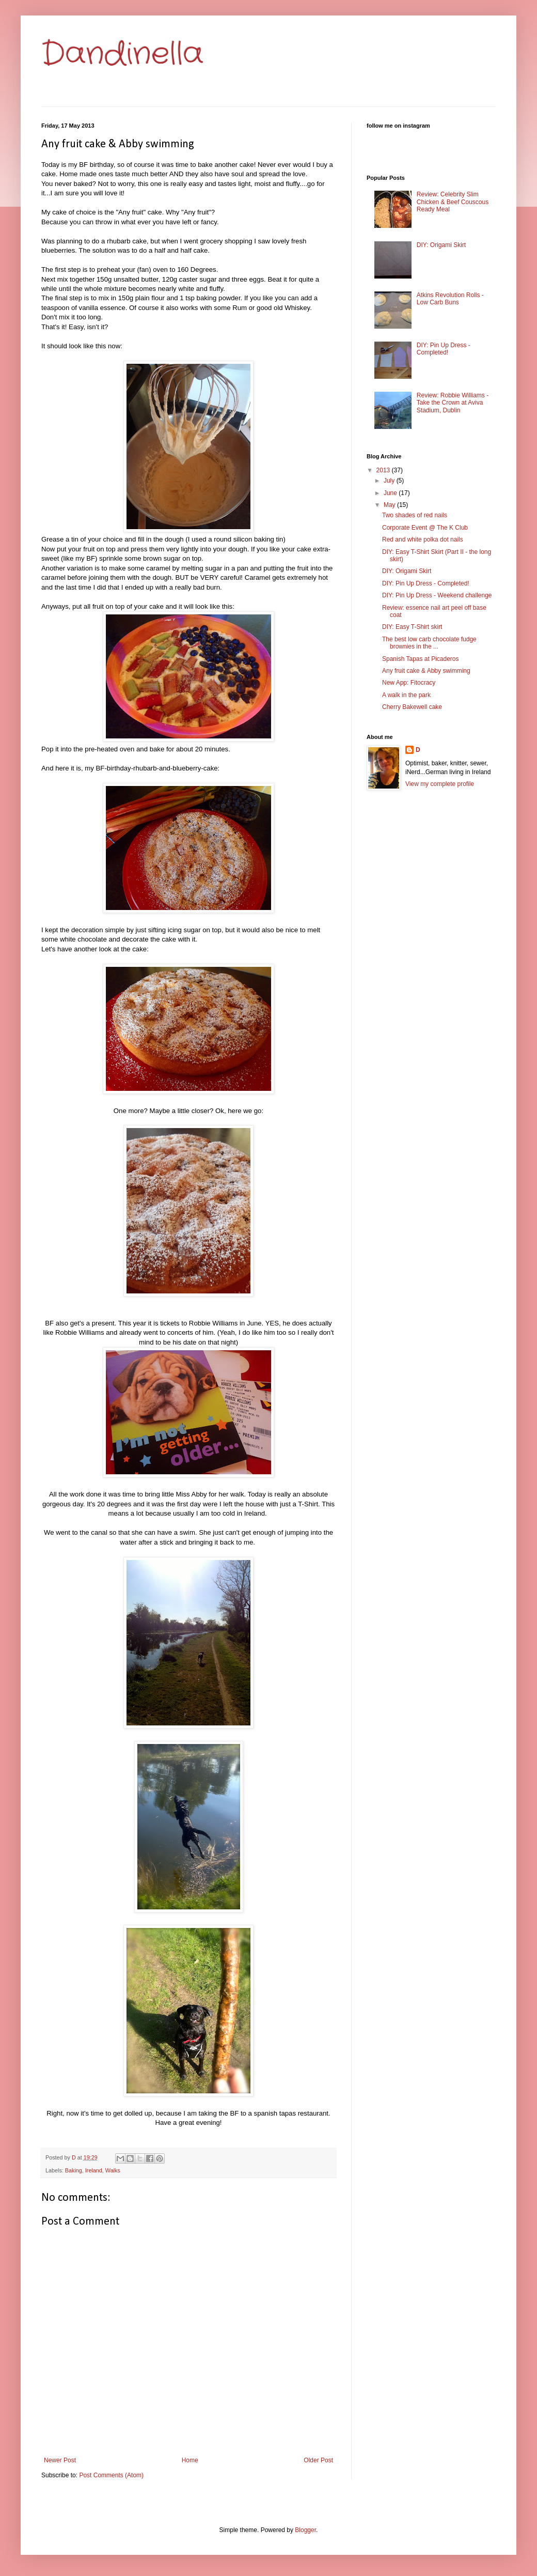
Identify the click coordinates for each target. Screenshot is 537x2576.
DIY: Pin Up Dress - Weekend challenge (437, 595)
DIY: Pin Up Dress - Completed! (443, 349)
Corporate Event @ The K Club (425, 527)
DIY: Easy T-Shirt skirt (412, 626)
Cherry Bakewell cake (412, 707)
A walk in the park (406, 695)
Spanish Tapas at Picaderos (420, 658)
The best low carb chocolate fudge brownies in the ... (429, 643)
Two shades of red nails (414, 515)
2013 (384, 470)
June (391, 493)
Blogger (305, 2530)
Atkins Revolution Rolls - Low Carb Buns (450, 298)
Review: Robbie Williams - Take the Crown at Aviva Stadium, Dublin (452, 403)
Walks (112, 2170)
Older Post (318, 2460)
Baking (73, 2170)
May (390, 504)
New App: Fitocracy (408, 682)
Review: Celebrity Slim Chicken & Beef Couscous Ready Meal (452, 202)
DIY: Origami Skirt (441, 245)
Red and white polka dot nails (422, 539)
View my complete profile (439, 784)
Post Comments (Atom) (111, 2475)
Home (190, 2460)
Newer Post (60, 2460)
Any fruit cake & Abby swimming (426, 670)
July (390, 480)
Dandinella (122, 54)
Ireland (93, 2170)
